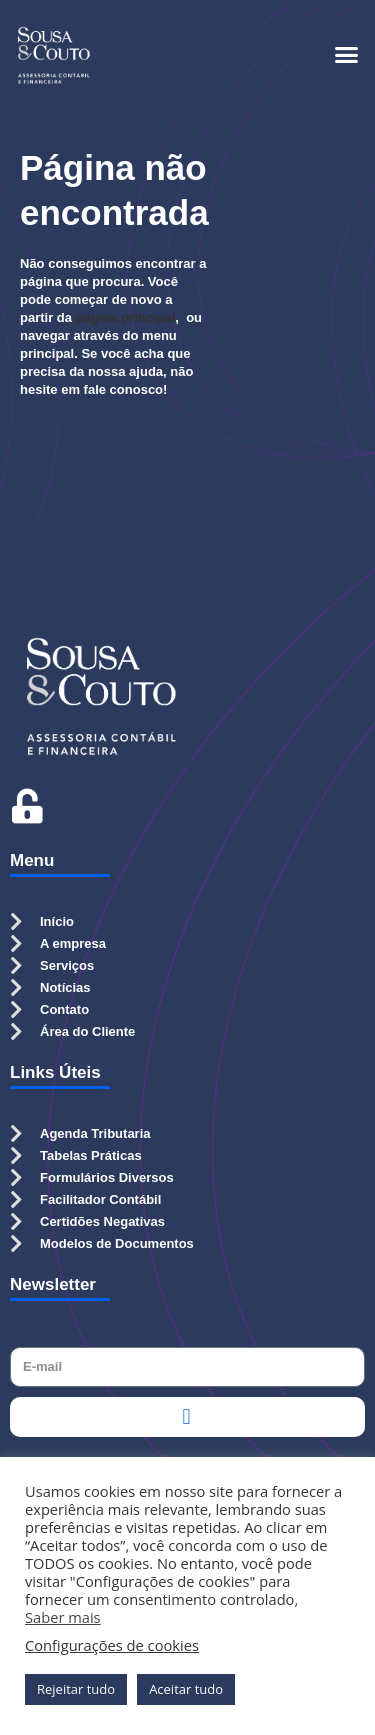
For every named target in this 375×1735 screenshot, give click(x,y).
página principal (126, 317)
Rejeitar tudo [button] (76, 1689)
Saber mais (63, 1617)
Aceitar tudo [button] (186, 1689)
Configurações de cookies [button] (112, 1645)
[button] (347, 55)
